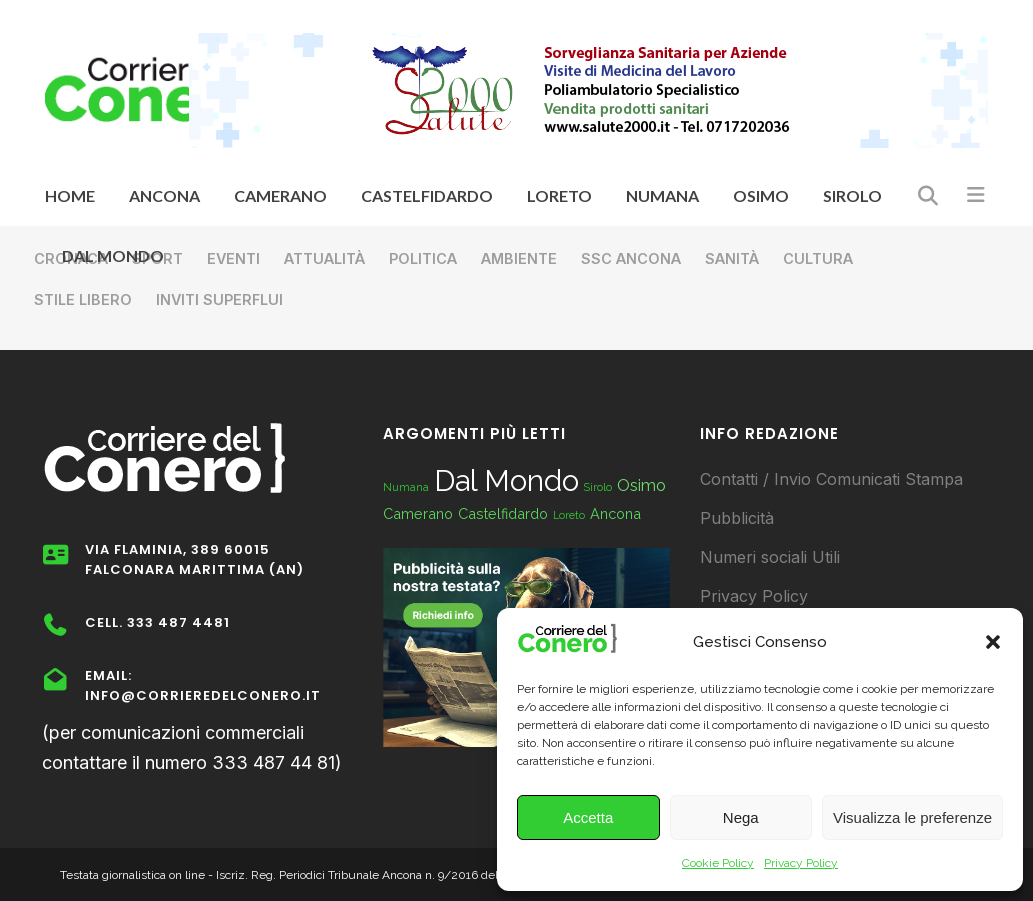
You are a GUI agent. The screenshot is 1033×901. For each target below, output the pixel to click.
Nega (741, 817)
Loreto (569, 515)
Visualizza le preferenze (912, 817)
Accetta (588, 817)
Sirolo (598, 487)
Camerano (418, 513)
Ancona (615, 513)
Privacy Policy (801, 863)
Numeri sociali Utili (770, 557)
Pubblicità (737, 518)
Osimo (641, 485)
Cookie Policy (718, 863)
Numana (406, 487)
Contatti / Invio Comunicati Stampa (831, 479)
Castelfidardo (503, 513)
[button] (993, 642)
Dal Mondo (506, 480)
